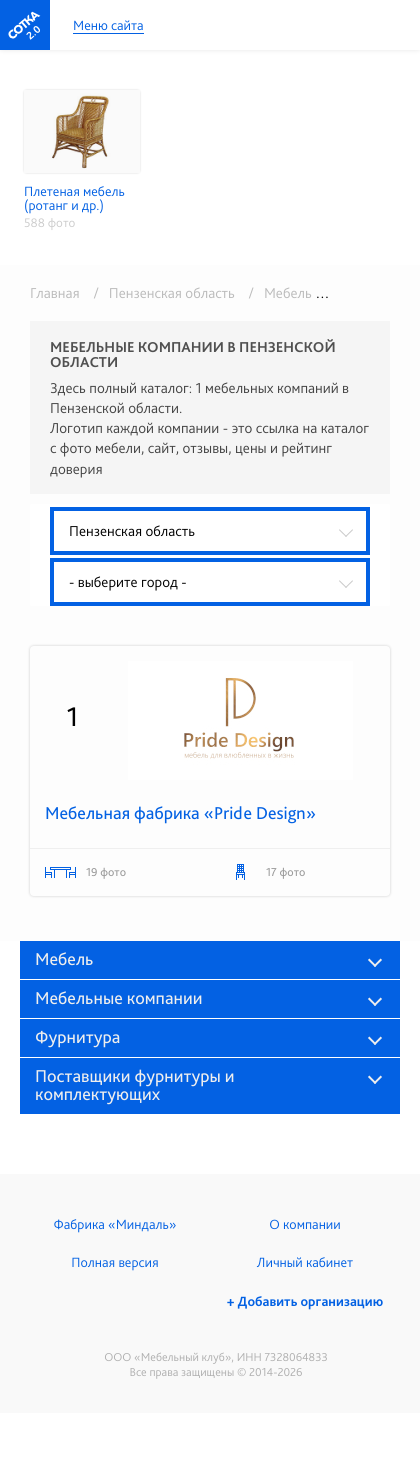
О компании (304, 1225)
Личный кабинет (305, 1263)
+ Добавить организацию (305, 1302)
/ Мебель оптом (297, 293)
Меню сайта (108, 26)
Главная (55, 293)
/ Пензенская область (160, 293)
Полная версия (114, 1263)
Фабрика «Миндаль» (115, 1225)
